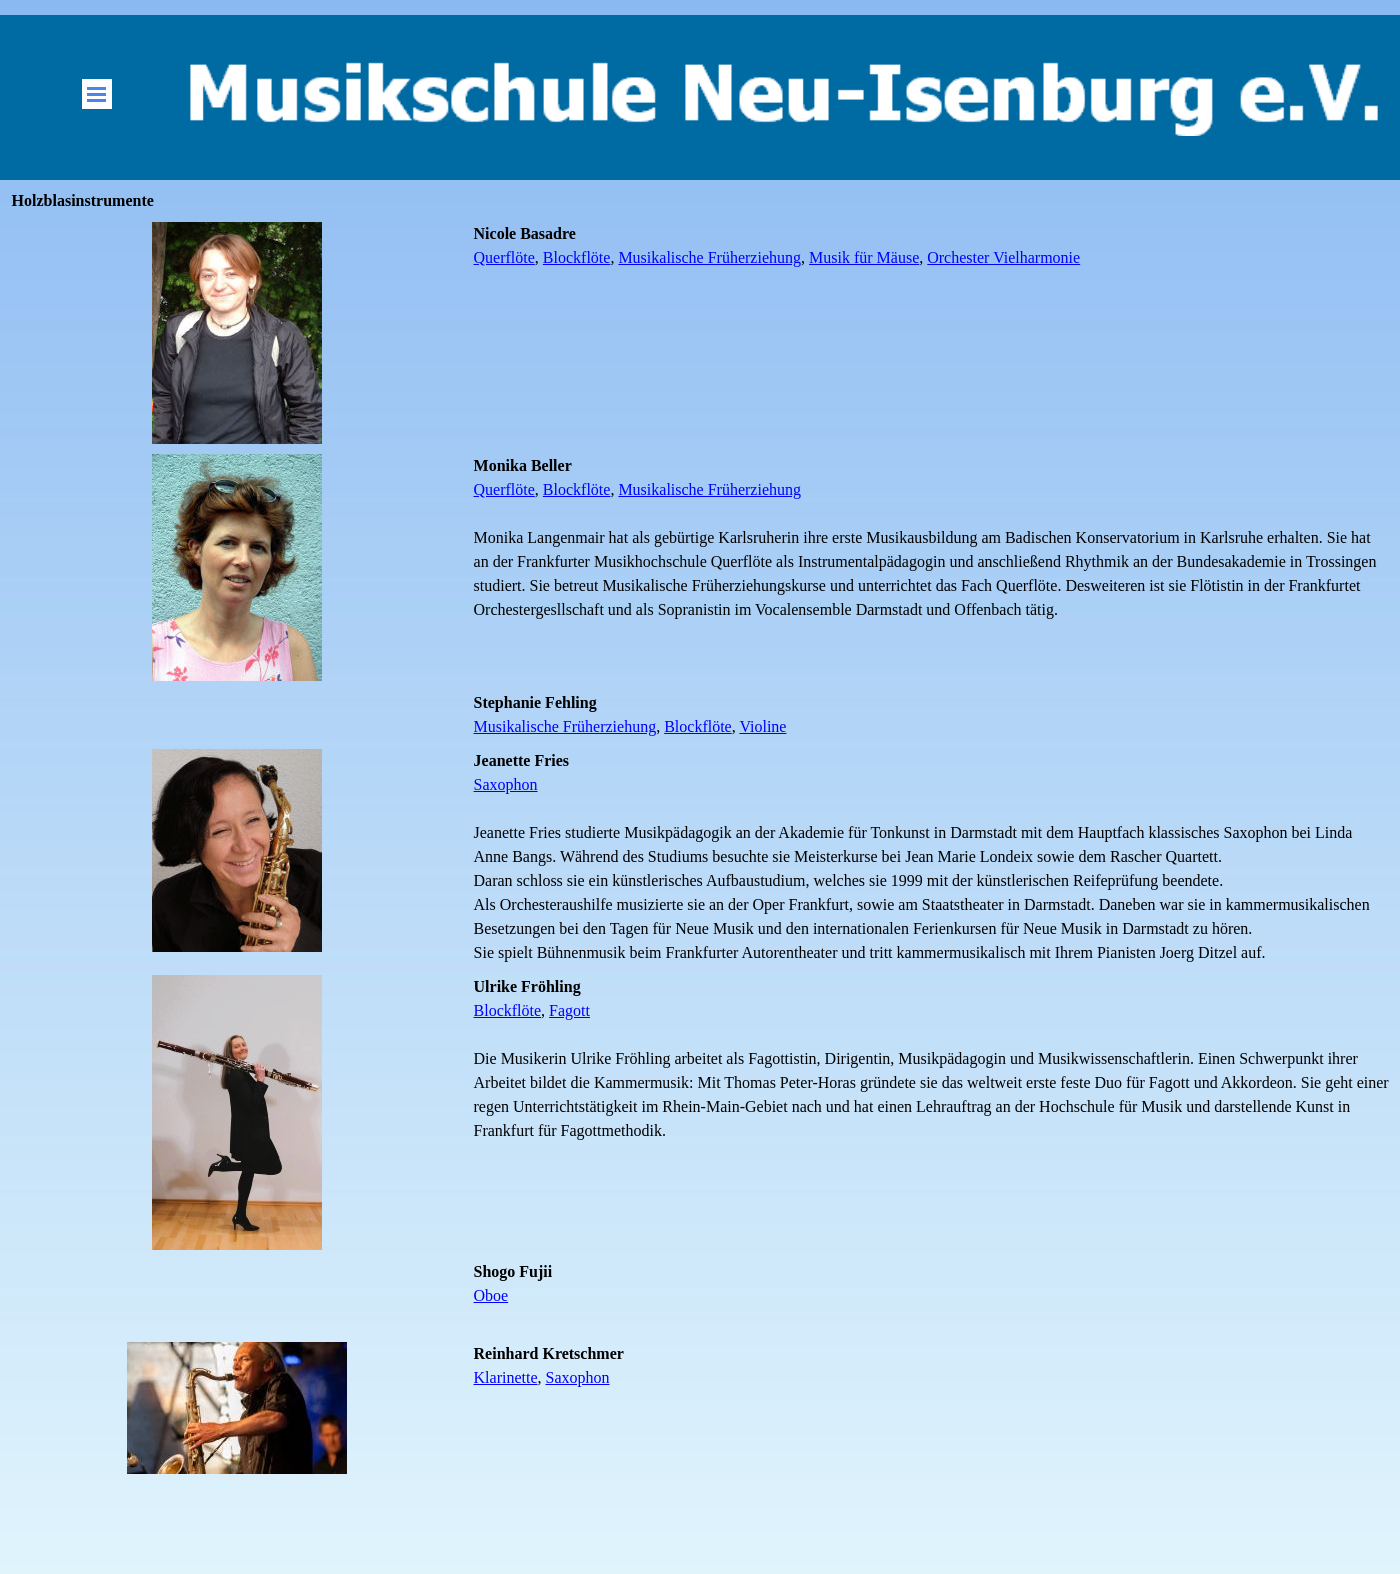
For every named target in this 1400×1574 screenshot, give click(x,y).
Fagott (569, 1010)
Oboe (491, 1295)
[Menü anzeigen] (97, 94)
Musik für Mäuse (864, 257)
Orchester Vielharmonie (1003, 257)
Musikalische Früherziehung (709, 257)
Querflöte (504, 257)
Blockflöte (577, 257)
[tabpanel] (932, 246)
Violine (762, 726)
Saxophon (506, 784)
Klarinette (506, 1377)
